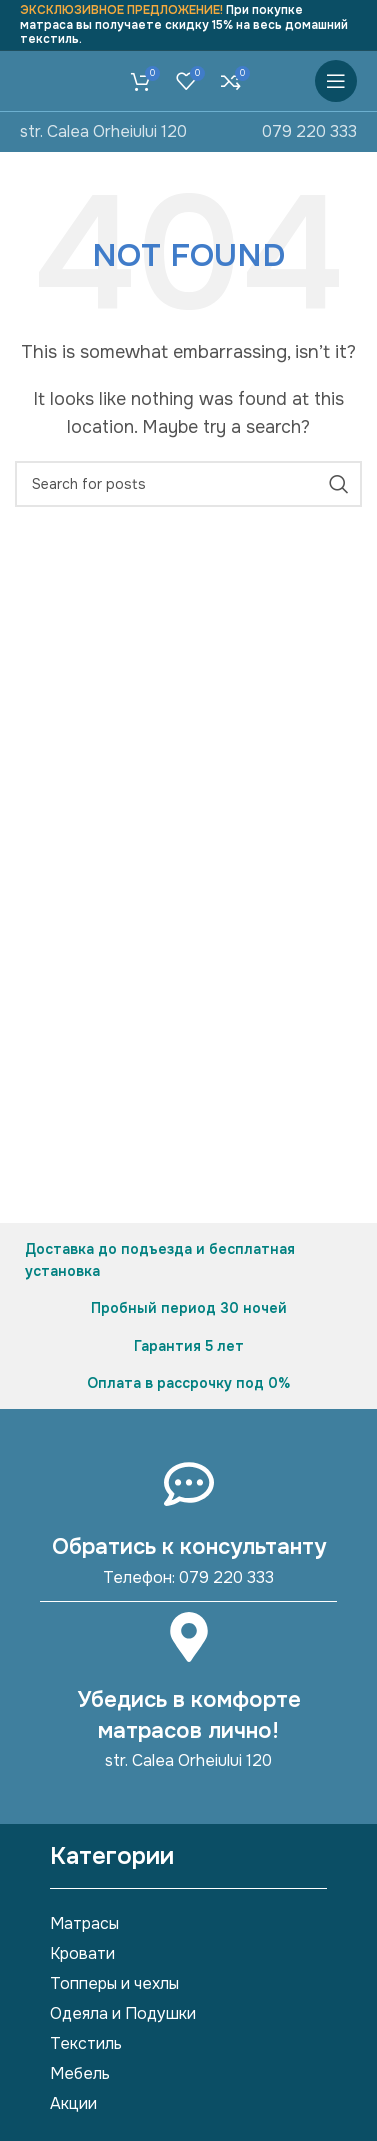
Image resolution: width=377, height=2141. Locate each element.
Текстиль (86, 2043)
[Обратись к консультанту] (189, 1484)
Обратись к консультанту (189, 1547)
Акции (73, 2103)
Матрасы (84, 1923)
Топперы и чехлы (114, 1983)
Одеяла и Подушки (123, 2013)
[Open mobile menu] (336, 81)
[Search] (188, 484)
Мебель (80, 2073)
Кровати (82, 1953)
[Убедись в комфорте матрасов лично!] (189, 1637)
